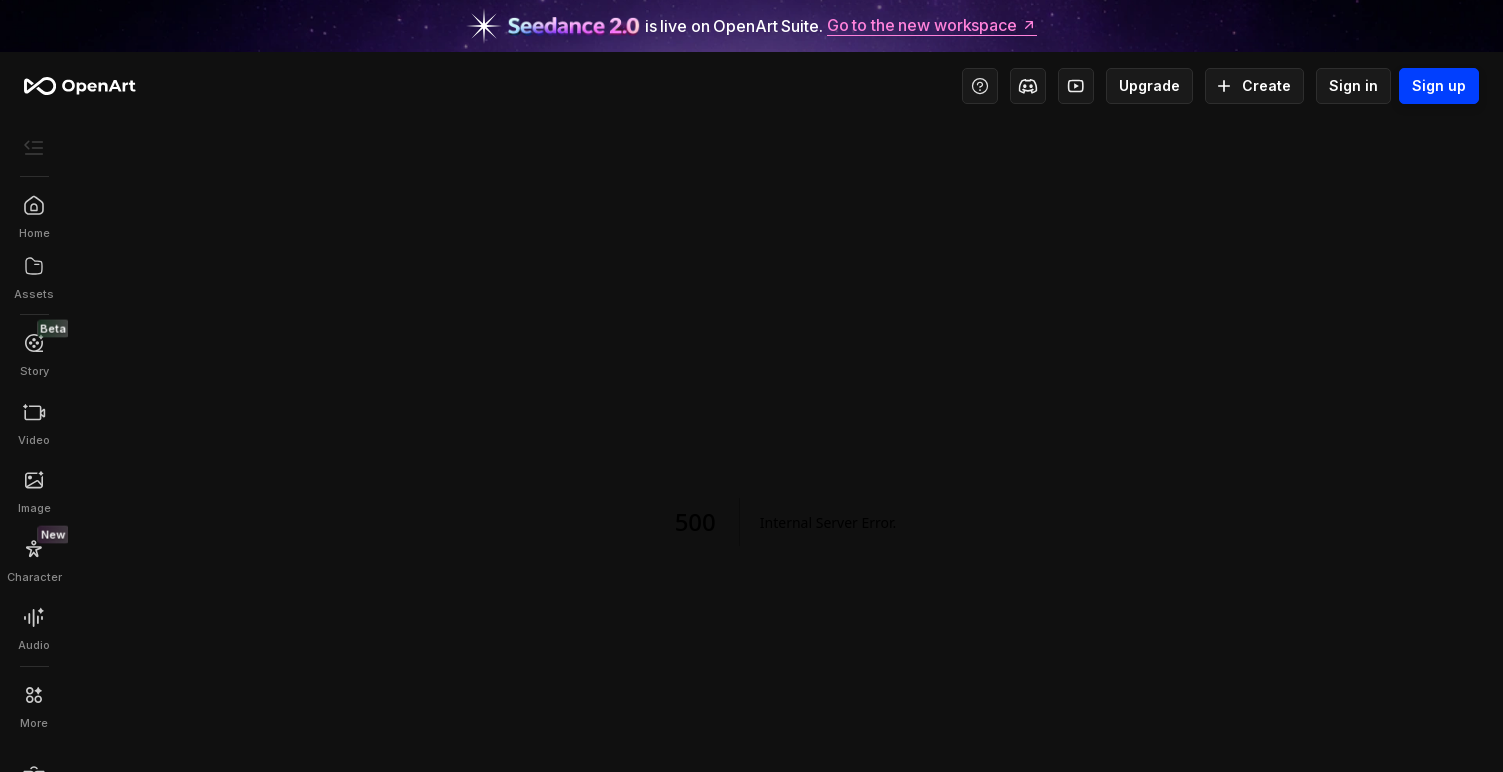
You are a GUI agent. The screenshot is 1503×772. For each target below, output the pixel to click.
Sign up (1439, 86)
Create (1254, 86)
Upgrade (1149, 86)
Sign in (1353, 86)
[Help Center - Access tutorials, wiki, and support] (980, 86)
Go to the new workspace (932, 26)
